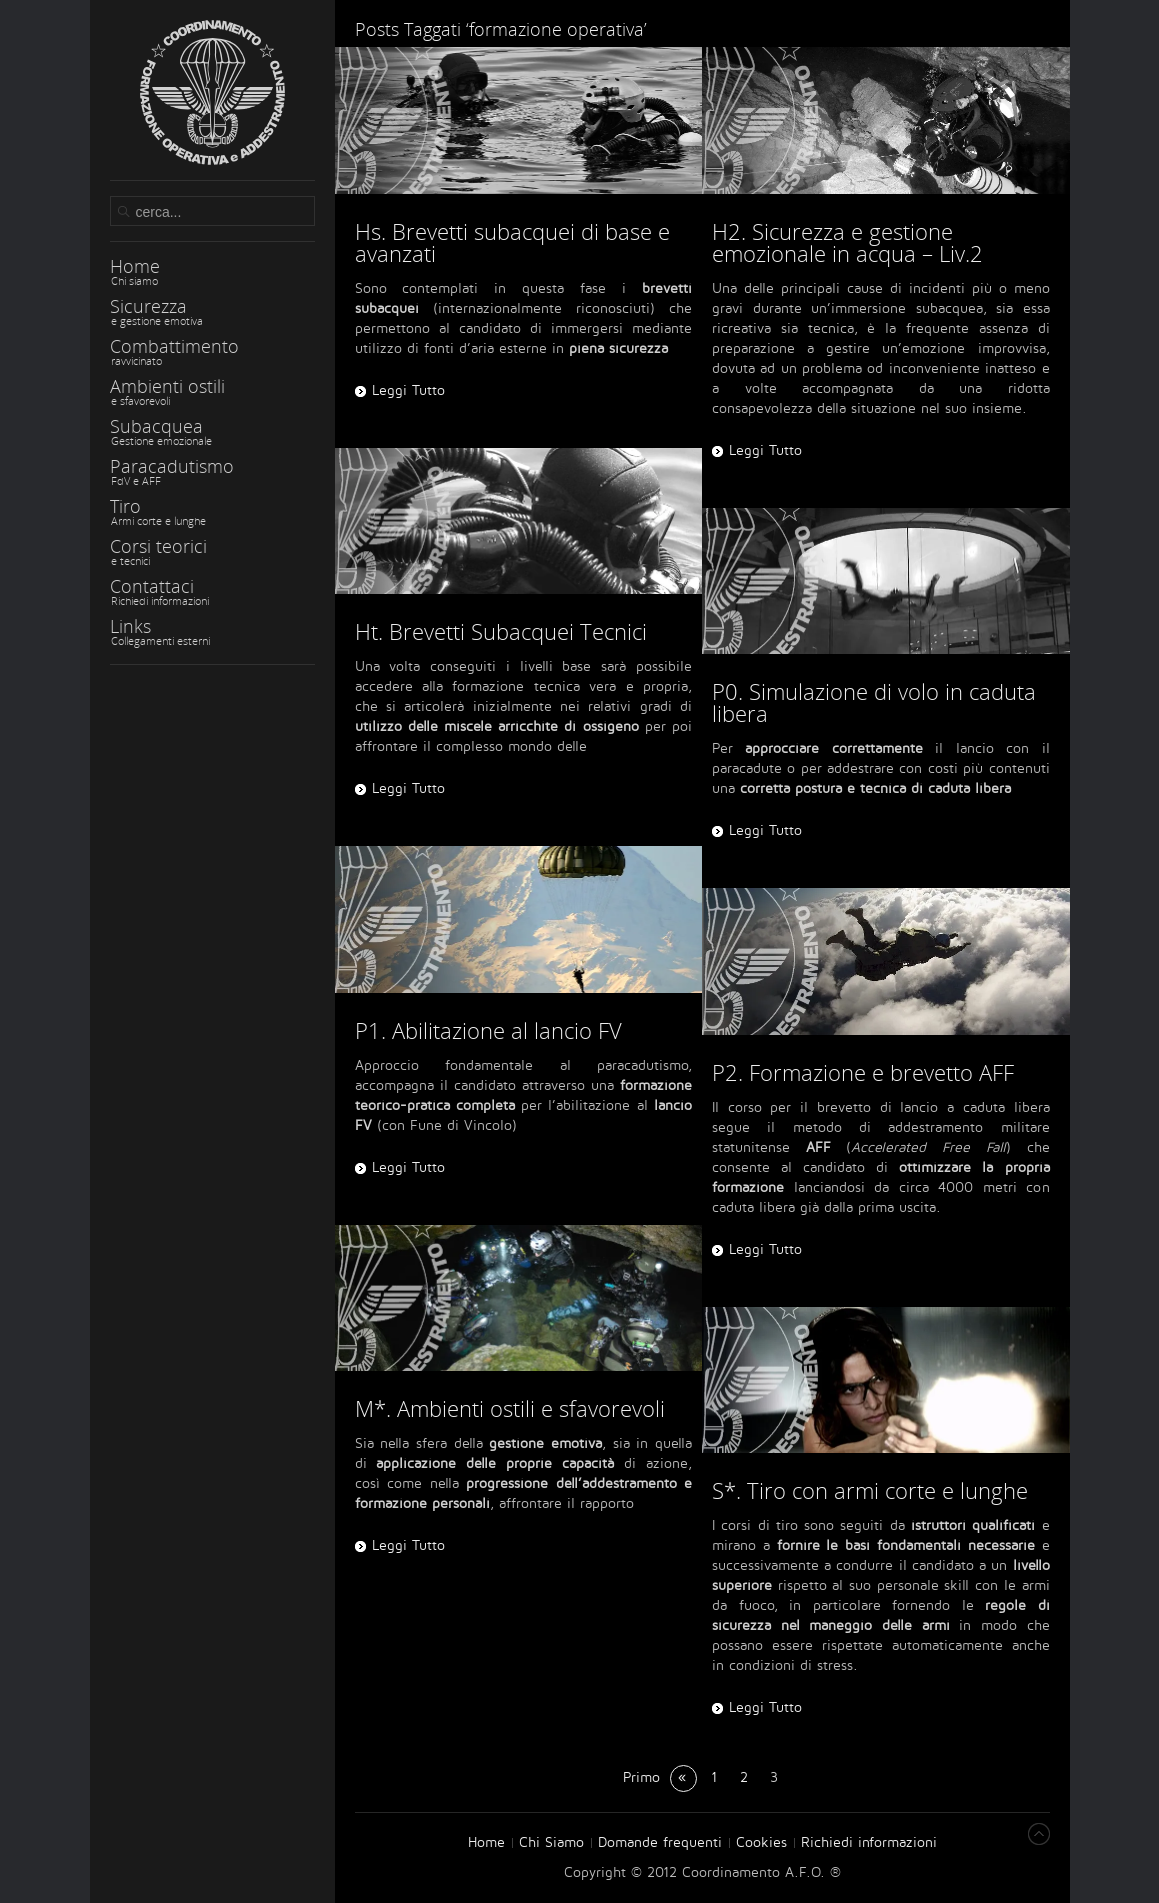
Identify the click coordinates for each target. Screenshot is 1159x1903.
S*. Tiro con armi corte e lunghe (870, 1490)
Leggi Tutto (408, 788)
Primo (641, 1777)
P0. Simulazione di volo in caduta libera (874, 702)
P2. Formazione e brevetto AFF (863, 1072)
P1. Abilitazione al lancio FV (488, 1030)
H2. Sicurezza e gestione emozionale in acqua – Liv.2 (847, 242)
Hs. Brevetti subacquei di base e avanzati (512, 242)
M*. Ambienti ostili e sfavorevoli (510, 1408)
